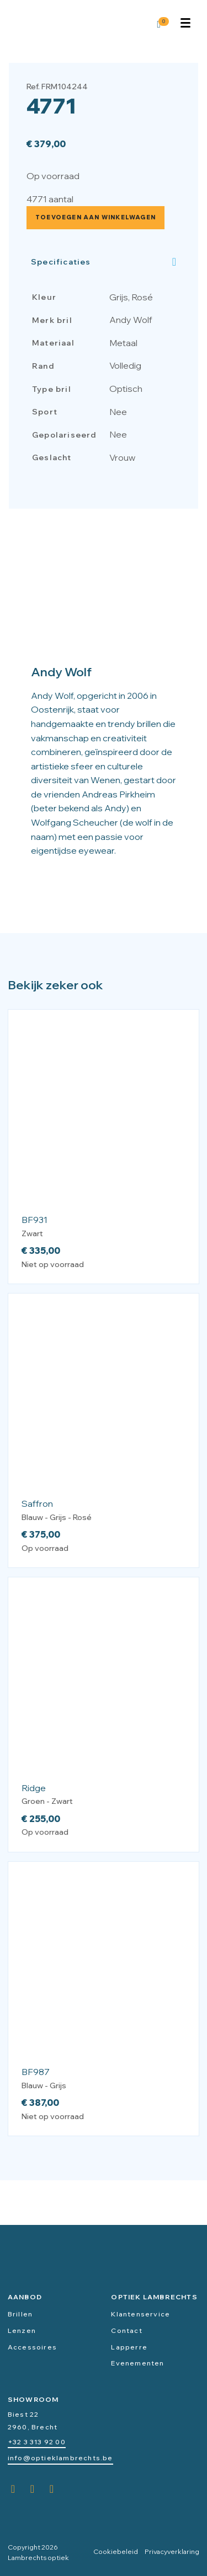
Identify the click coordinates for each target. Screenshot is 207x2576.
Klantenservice (140, 2314)
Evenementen (137, 2363)
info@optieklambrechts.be (60, 2458)
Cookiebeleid (115, 2551)
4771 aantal (49, 198)
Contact (126, 2330)
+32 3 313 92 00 (37, 2442)
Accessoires (32, 2347)
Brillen (20, 2314)
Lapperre (129, 2347)
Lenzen (22, 2330)
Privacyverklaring (172, 2551)
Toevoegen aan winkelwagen (95, 217)
